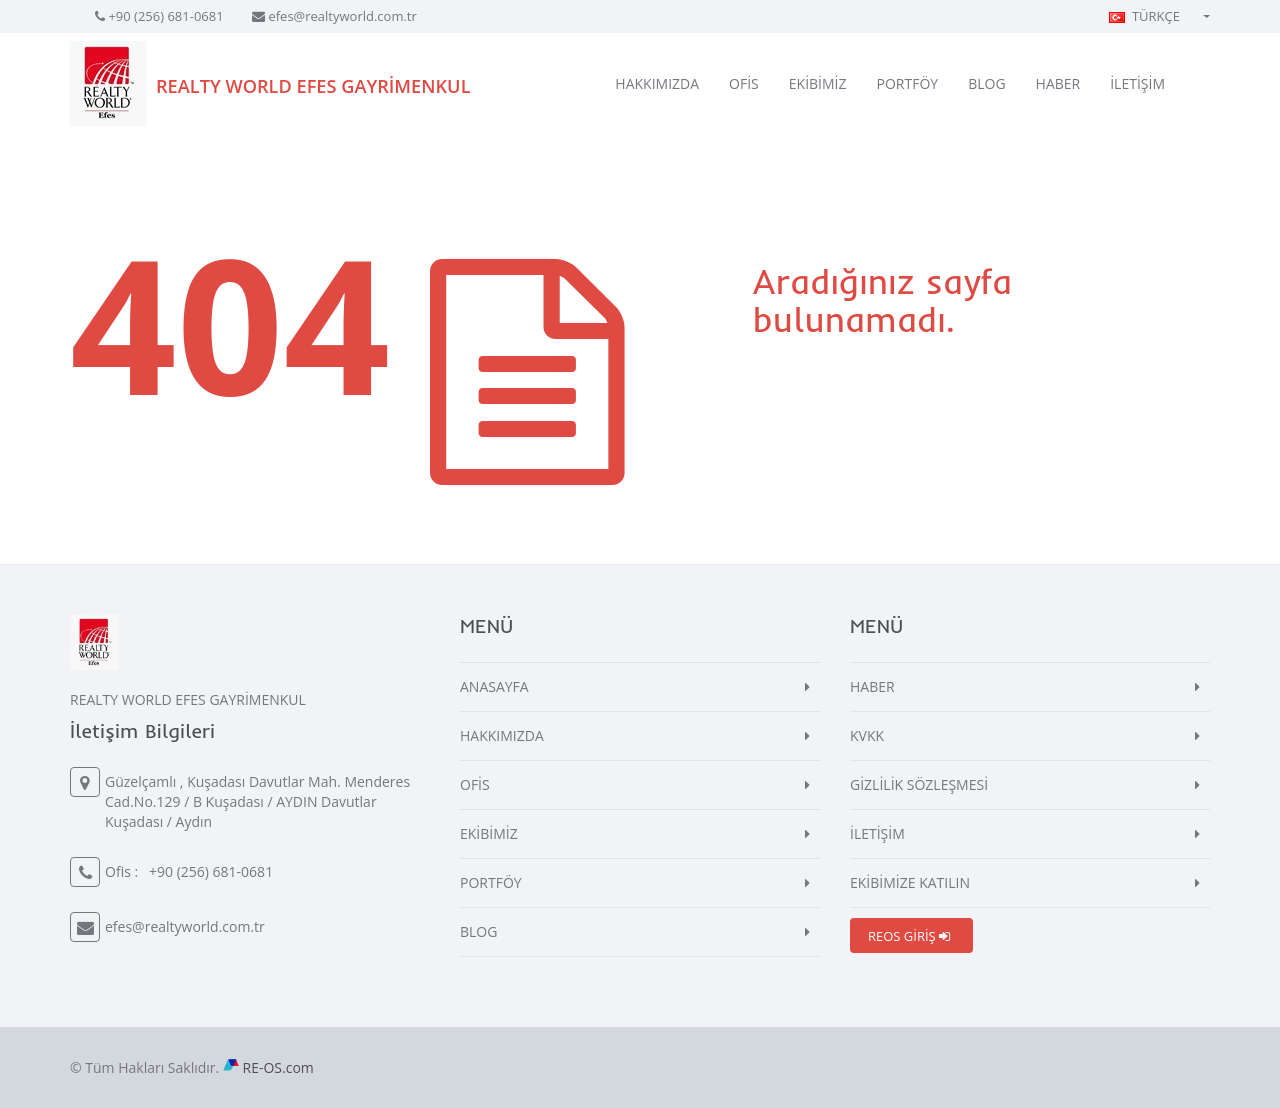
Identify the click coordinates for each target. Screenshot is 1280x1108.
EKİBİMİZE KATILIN (910, 882)
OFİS (744, 83)
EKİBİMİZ (818, 83)
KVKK (867, 735)
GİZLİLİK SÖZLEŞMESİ (919, 784)
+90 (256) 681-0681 (165, 16)
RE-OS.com (278, 1067)
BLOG (986, 83)
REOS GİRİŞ (909, 936)
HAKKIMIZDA (657, 83)
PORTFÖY (908, 83)
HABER (1058, 83)
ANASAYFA (494, 686)
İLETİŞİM (1137, 83)
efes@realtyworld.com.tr (342, 16)
